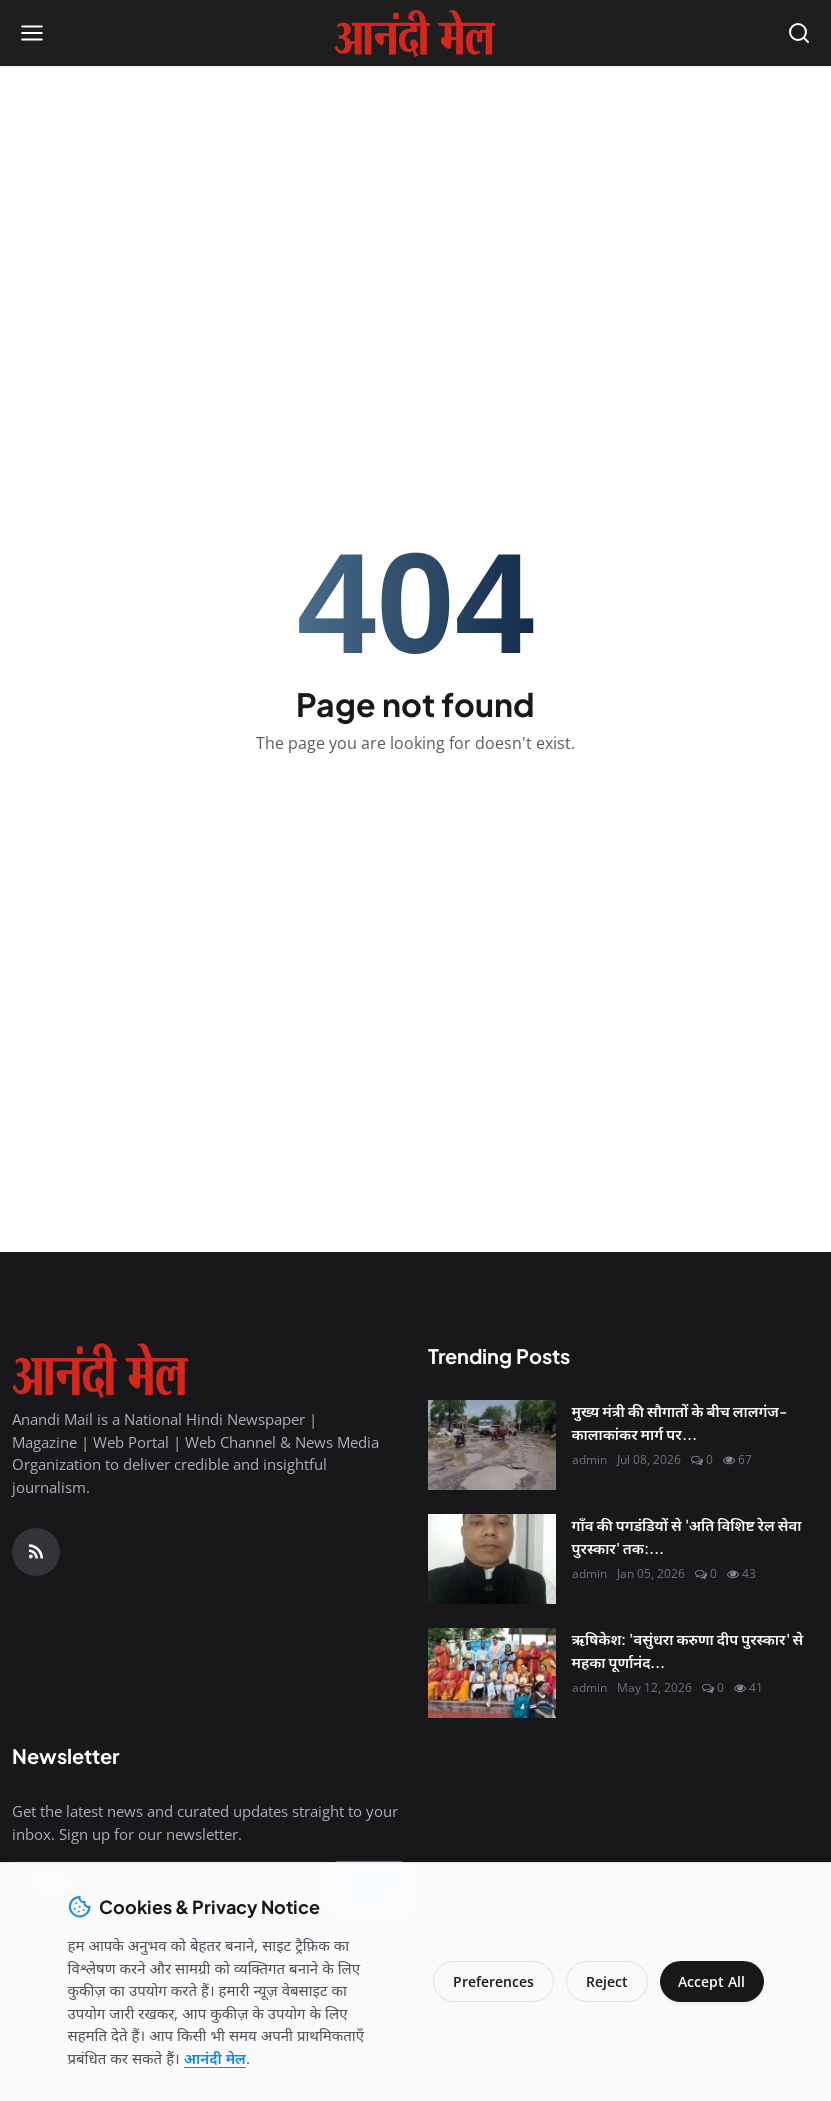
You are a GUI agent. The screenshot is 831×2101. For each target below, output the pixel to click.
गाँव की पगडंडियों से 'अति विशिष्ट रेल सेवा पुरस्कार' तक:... (687, 1536)
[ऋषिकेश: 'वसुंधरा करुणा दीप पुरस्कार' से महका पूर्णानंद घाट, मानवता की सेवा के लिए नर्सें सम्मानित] (492, 1673)
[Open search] (799, 33)
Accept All (710, 1981)
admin (589, 1459)
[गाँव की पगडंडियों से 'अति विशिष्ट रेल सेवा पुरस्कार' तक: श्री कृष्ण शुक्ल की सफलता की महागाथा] (492, 1559)
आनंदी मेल (215, 2058)
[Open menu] (32, 33)
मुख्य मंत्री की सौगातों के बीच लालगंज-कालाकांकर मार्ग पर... (679, 1422)
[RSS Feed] (36, 1552)
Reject (604, 1981)
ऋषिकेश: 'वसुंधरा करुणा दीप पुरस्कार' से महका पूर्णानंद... (688, 1650)
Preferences (490, 1981)
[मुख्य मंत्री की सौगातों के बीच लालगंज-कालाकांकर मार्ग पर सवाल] (492, 1445)
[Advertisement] (416, 211)
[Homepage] (415, 33)
